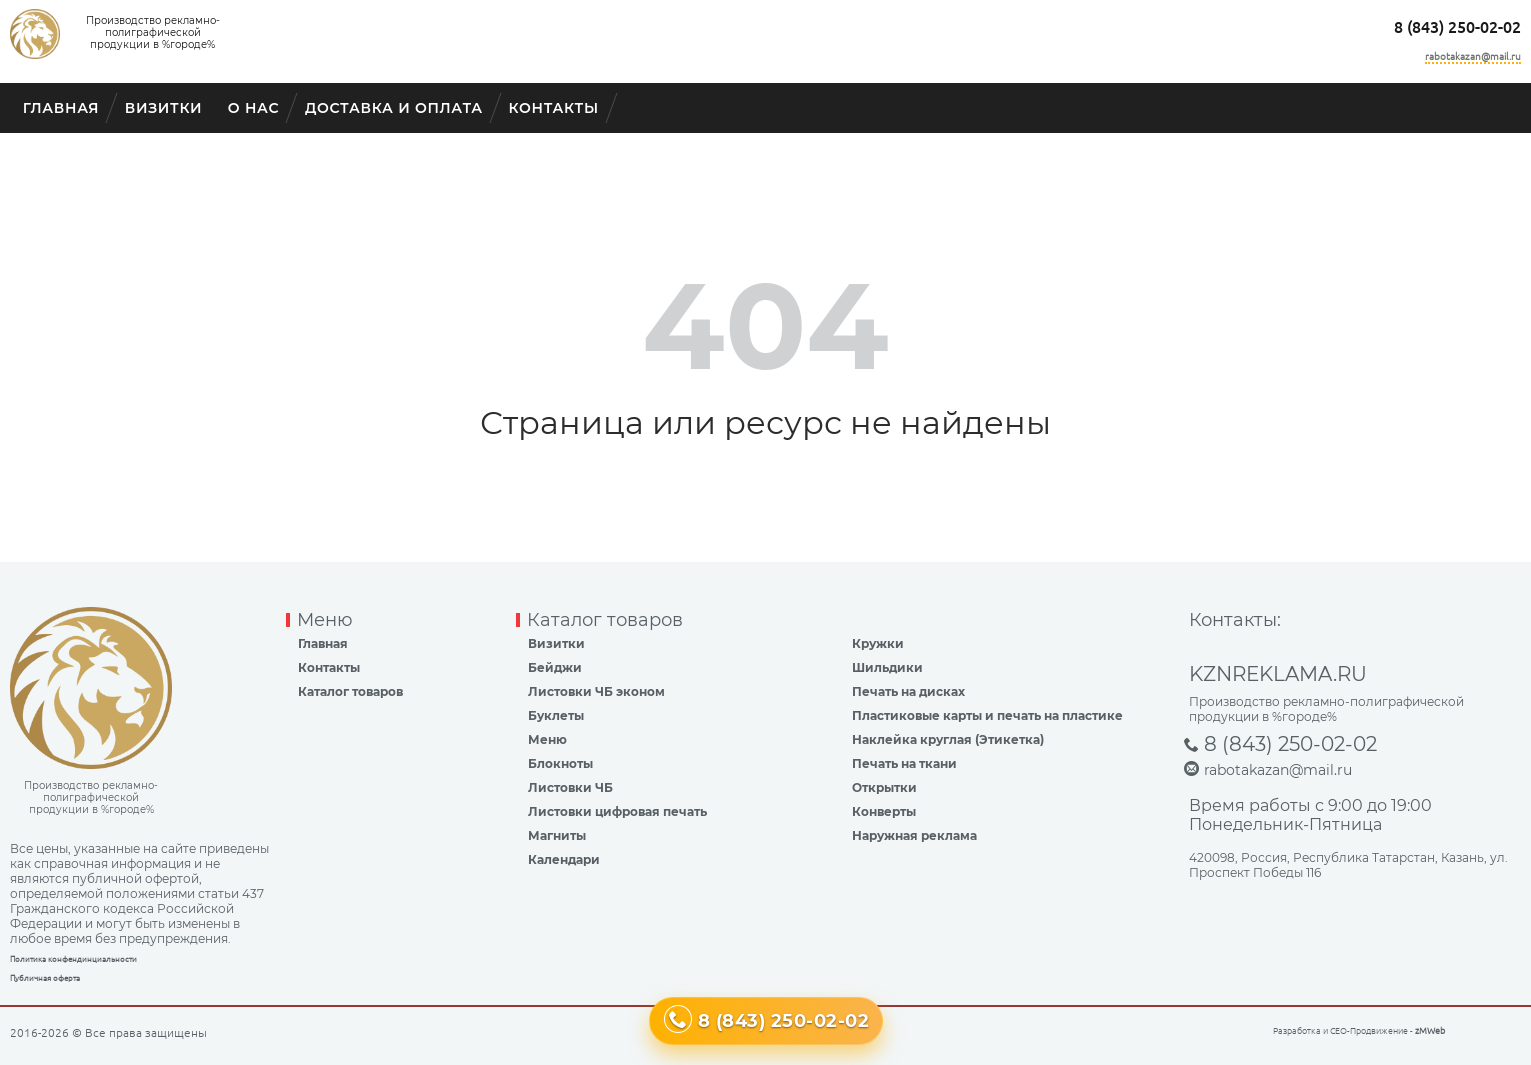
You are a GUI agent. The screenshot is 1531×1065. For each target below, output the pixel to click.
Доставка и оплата (394, 108)
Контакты (554, 108)
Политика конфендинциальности (73, 959)
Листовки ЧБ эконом (596, 691)
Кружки (878, 643)
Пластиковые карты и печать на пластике (987, 715)
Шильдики (887, 667)
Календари (564, 859)
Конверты (884, 811)
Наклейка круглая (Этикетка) (948, 739)
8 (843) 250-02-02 (1457, 27)
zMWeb (1430, 1031)
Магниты (557, 835)
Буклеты (556, 715)
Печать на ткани (904, 763)
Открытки (884, 787)
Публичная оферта (45, 978)
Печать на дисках (908, 691)
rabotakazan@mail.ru (1473, 56)
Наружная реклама (914, 835)
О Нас (253, 108)
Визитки (163, 108)
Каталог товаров (350, 691)
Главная (61, 108)
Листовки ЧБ (570, 787)
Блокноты (560, 763)
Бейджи (555, 667)
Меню (547, 739)
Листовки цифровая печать (617, 811)
